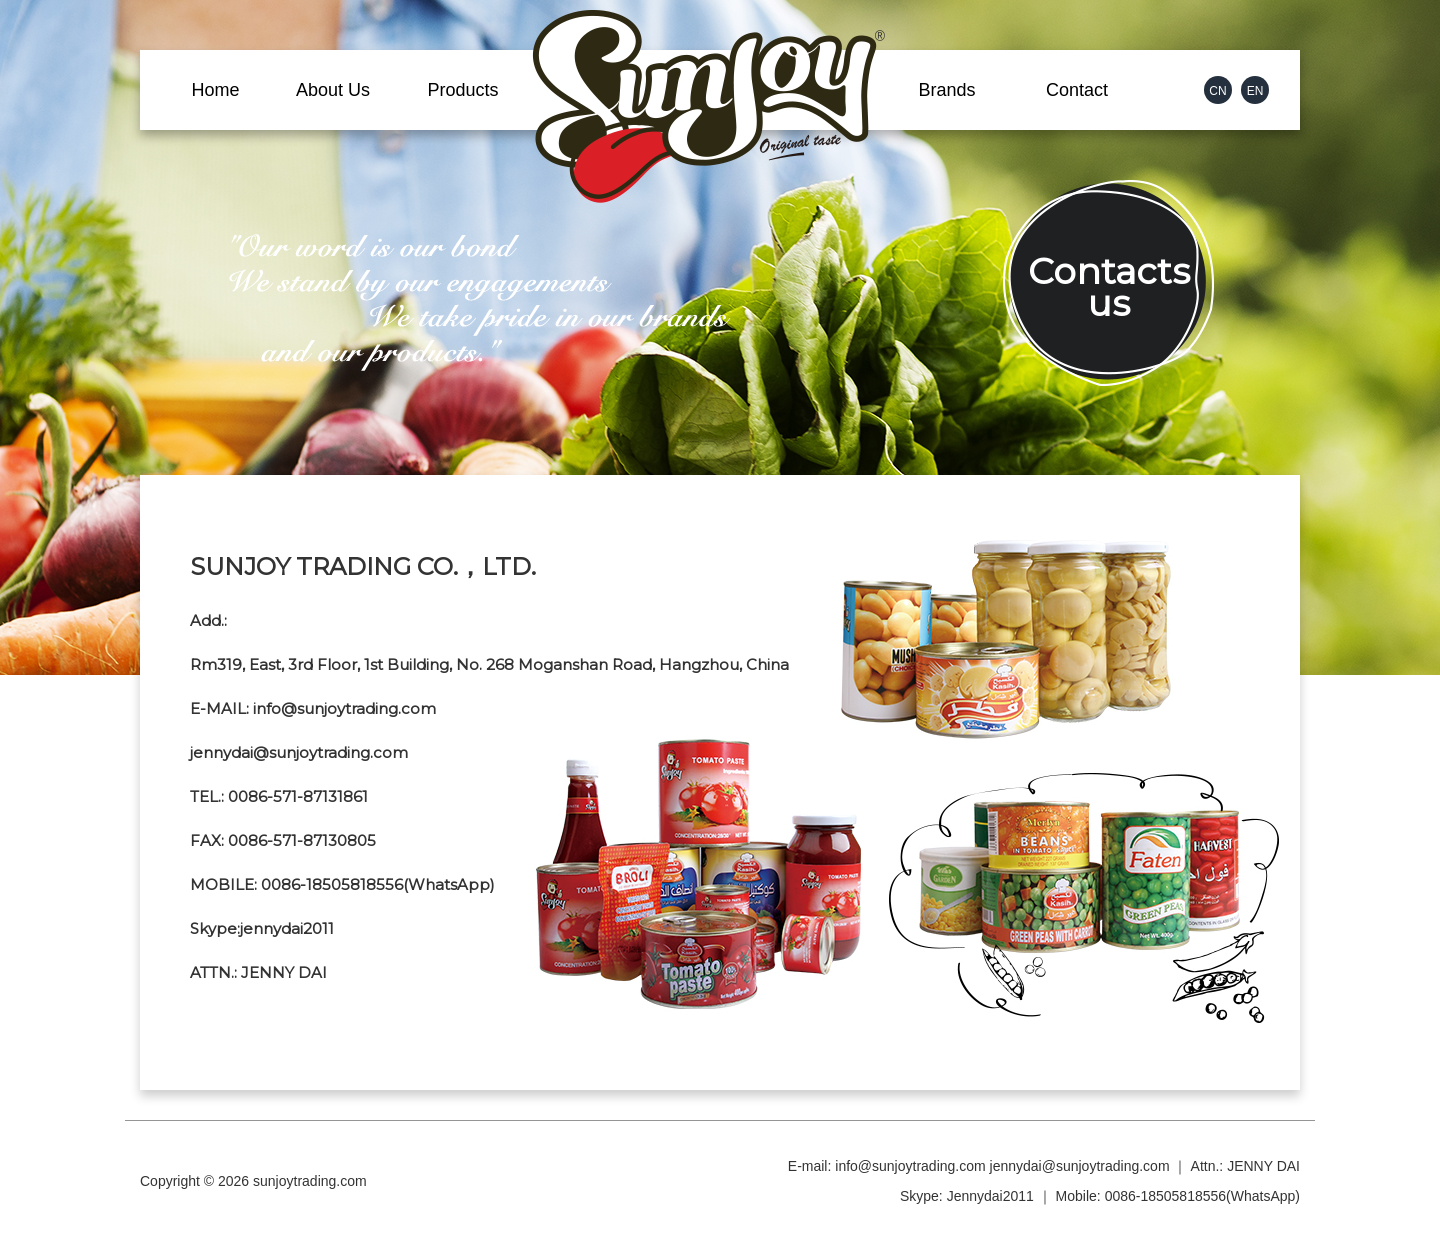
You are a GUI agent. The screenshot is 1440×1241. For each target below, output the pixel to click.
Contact (1077, 90)
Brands (946, 90)
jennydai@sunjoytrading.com (1080, 1166)
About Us (333, 90)
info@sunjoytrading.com (910, 1166)
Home (215, 90)
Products (462, 90)
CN (1217, 91)
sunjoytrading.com (310, 1181)
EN (1255, 91)
